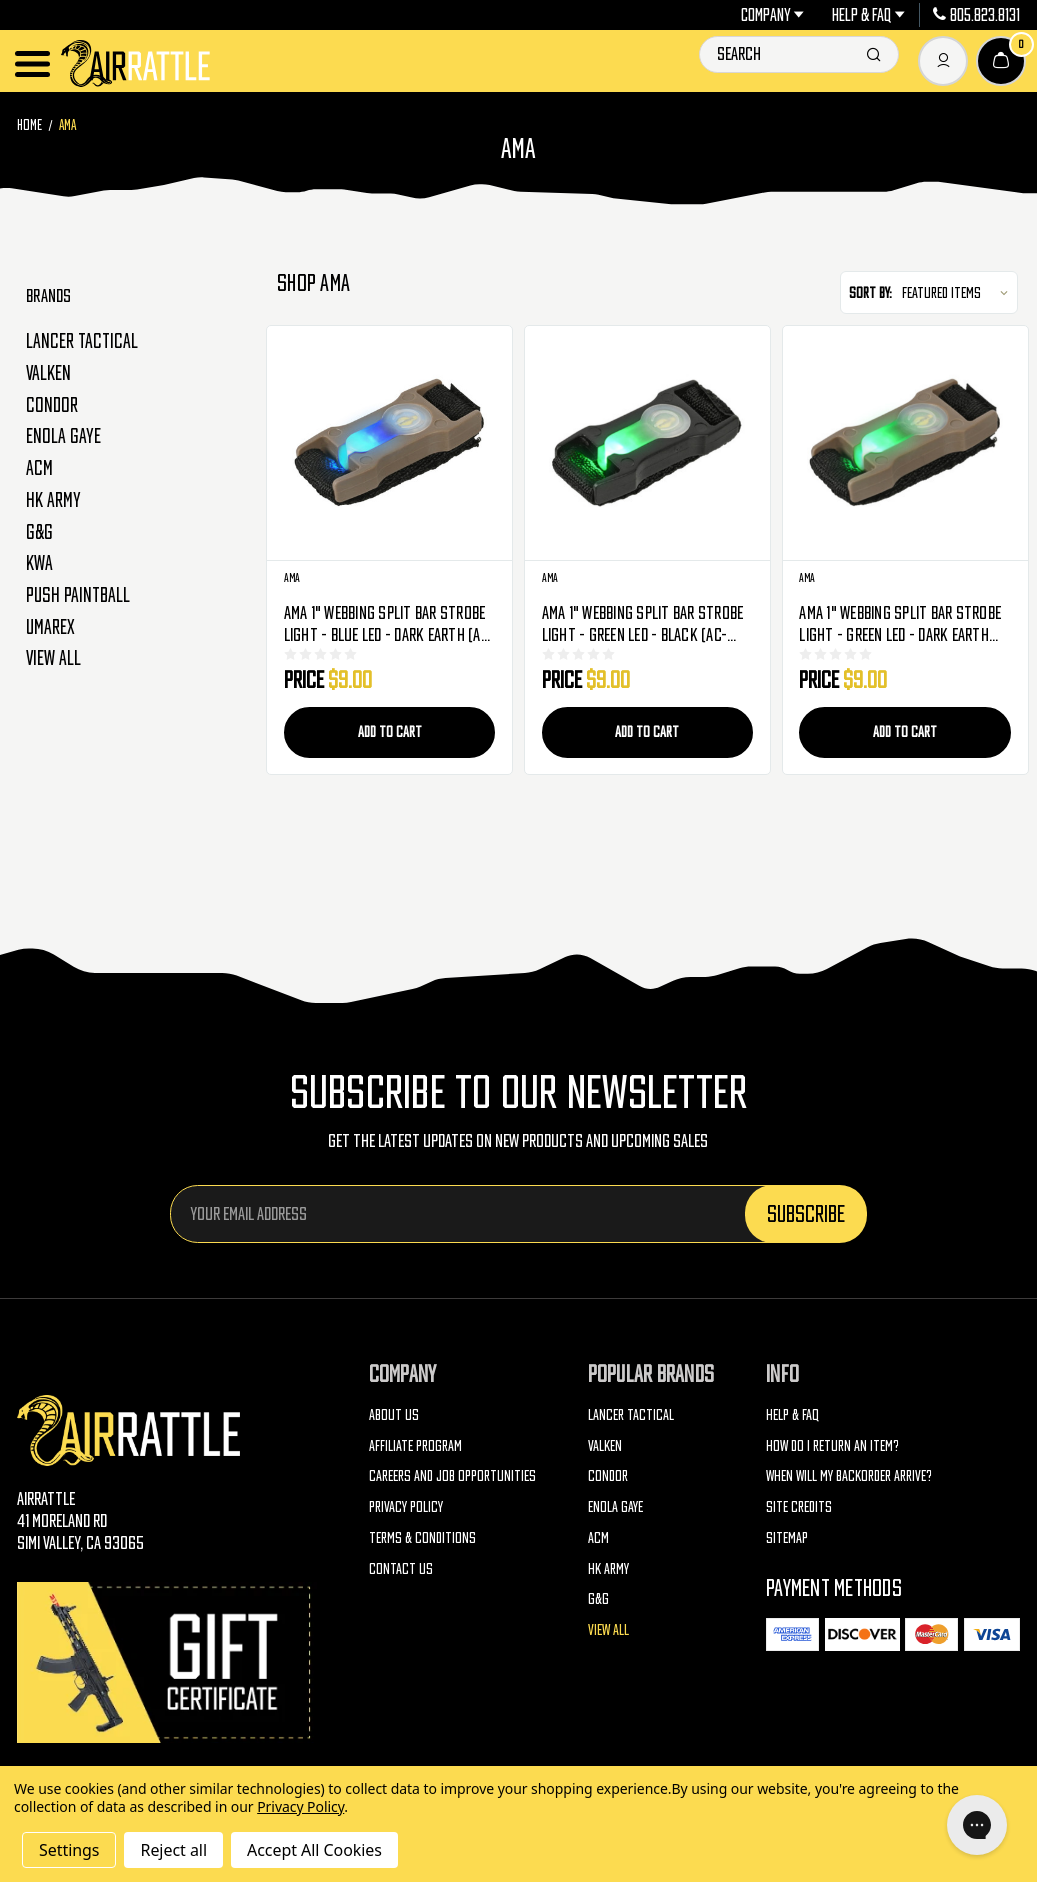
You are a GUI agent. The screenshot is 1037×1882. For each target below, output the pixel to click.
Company (773, 15)
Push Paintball (78, 595)
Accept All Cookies (314, 1850)
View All (53, 658)
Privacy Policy (406, 1506)
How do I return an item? (832, 1445)
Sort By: (870, 292)
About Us (394, 1414)
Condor (52, 405)
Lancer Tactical (82, 341)
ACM (39, 468)
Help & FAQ (868, 15)
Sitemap (787, 1537)
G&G (39, 532)
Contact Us (401, 1568)
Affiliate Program (415, 1445)
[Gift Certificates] (167, 1662)
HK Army (53, 500)
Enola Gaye (63, 436)
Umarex (50, 627)
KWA (39, 563)
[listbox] (957, 293)
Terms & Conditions (422, 1537)
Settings (69, 1850)
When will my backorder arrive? (849, 1475)
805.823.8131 (976, 15)
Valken (48, 373)
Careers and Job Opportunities (452, 1475)
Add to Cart (390, 731)
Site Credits (799, 1506)
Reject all (173, 1850)
